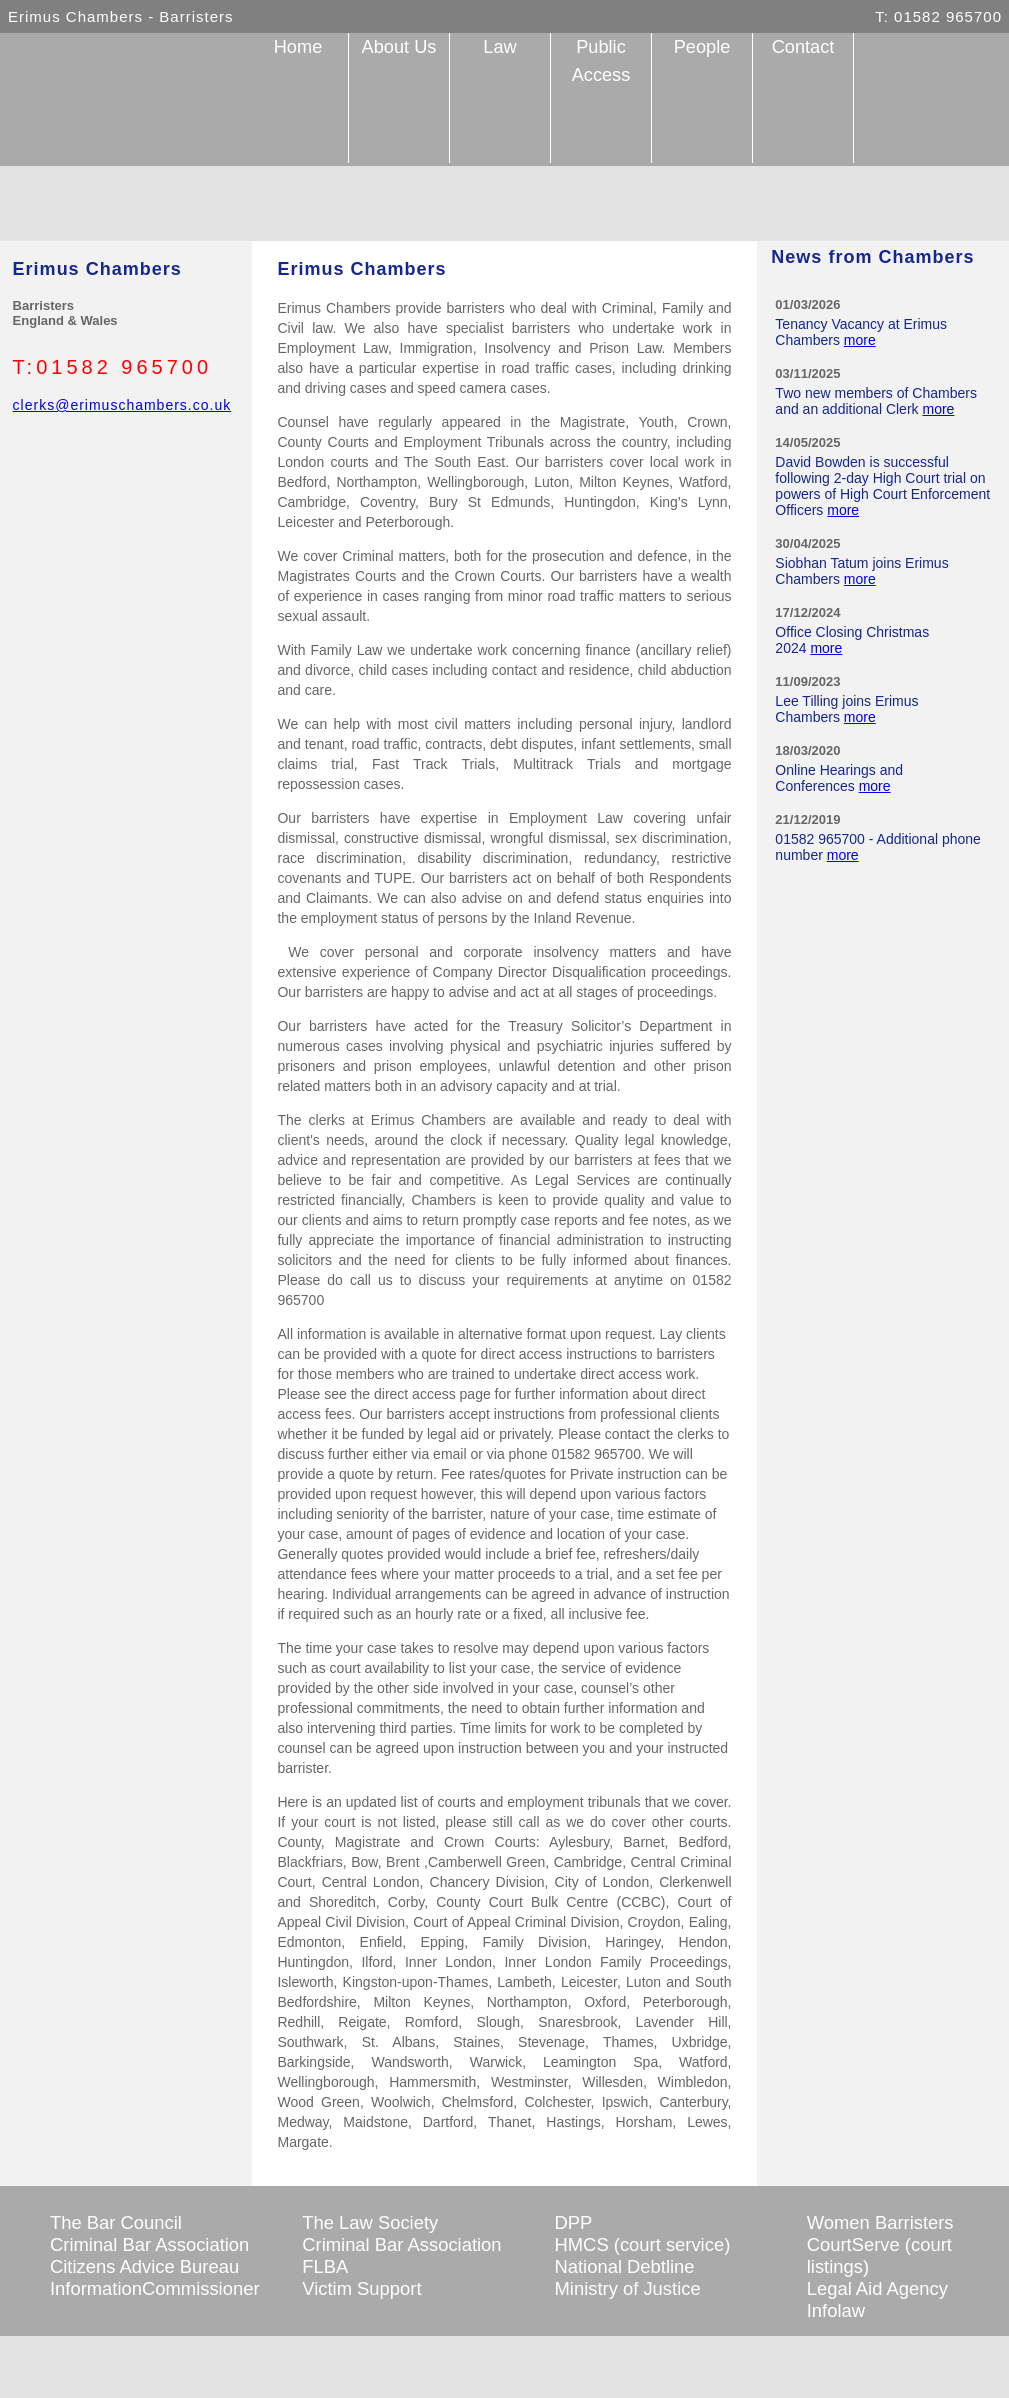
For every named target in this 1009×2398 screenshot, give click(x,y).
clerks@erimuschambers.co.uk (122, 405)
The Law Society (370, 2222)
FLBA (325, 2266)
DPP (574, 2222)
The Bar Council (116, 2222)
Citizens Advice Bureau (144, 2266)
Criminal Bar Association (149, 2244)
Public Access (601, 61)
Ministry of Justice (628, 2288)
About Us (399, 47)
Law (499, 47)
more (860, 340)
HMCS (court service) (643, 2244)
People (702, 47)
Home (298, 47)
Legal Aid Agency (877, 2288)
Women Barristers (880, 2222)
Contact (803, 47)
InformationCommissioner (155, 2288)
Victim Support (361, 2288)
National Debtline (625, 2266)
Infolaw (836, 2310)
